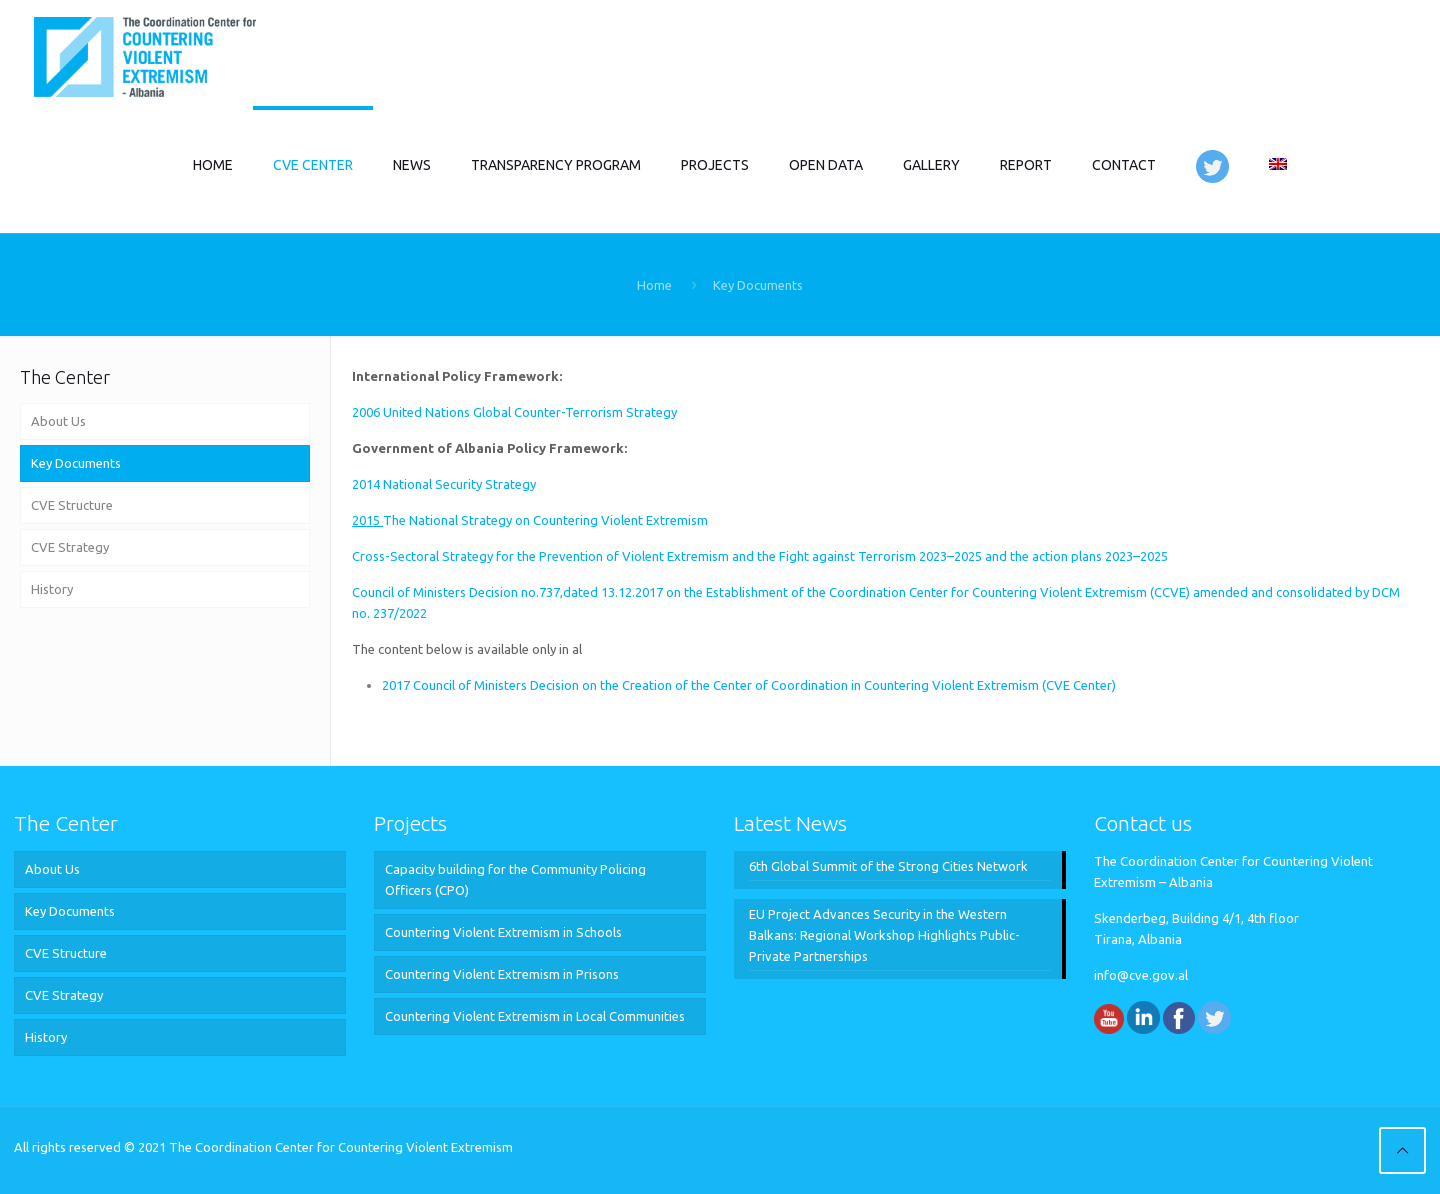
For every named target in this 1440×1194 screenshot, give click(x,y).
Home (654, 285)
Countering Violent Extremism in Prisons (502, 974)
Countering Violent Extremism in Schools (503, 932)
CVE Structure (72, 505)
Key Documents (76, 463)
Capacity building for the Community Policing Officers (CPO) (515, 879)
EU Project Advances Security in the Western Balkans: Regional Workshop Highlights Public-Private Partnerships (884, 935)
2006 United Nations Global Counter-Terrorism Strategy (514, 412)
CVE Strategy (70, 547)
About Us (58, 421)
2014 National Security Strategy (444, 484)
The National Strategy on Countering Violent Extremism (530, 520)
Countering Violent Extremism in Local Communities (535, 1016)
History (52, 589)
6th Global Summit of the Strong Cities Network (888, 866)
